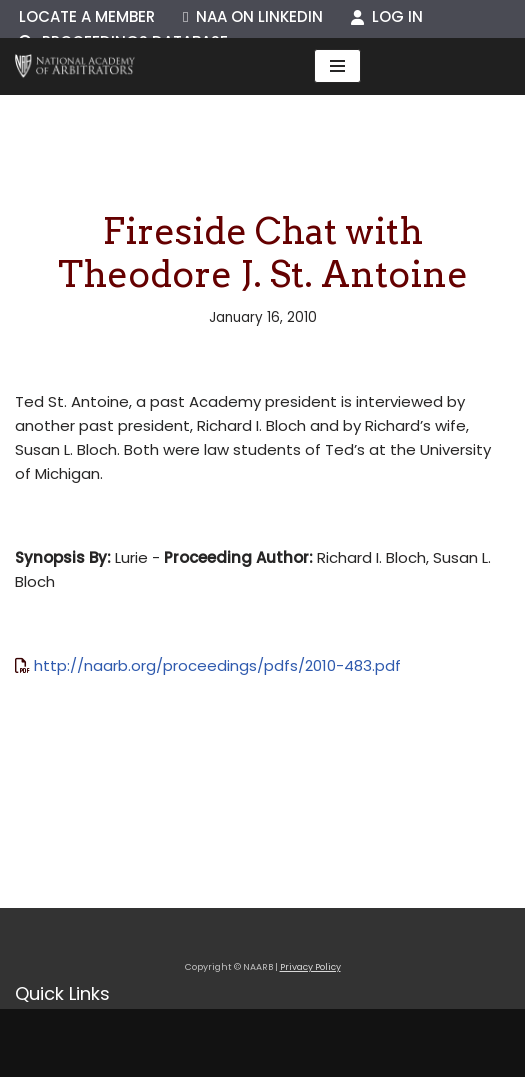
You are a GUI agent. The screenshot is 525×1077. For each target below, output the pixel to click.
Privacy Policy (310, 967)
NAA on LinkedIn (253, 16)
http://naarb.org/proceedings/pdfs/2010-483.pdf (217, 665)
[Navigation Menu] (337, 66)
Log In (387, 16)
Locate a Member (87, 16)
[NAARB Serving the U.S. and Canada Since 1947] (75, 66)
